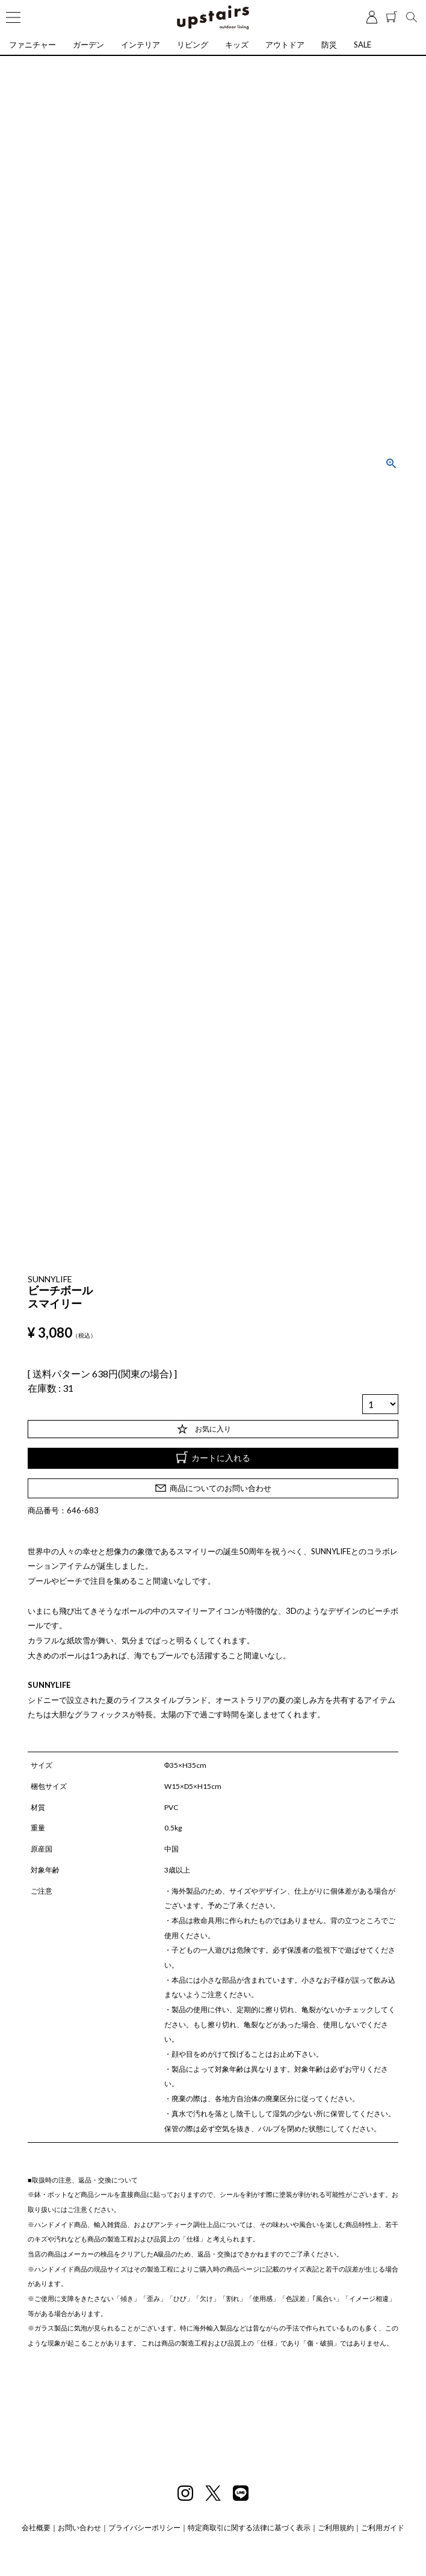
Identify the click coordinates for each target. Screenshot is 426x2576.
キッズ (236, 44)
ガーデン (88, 44)
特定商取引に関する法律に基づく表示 (249, 2527)
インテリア (140, 44)
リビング (192, 44)
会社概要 (36, 2527)
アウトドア (284, 44)
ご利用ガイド (382, 2527)
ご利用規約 (336, 2527)
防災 (329, 44)
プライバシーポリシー (144, 2527)
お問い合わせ (79, 2527)
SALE (362, 44)
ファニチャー (32, 44)
